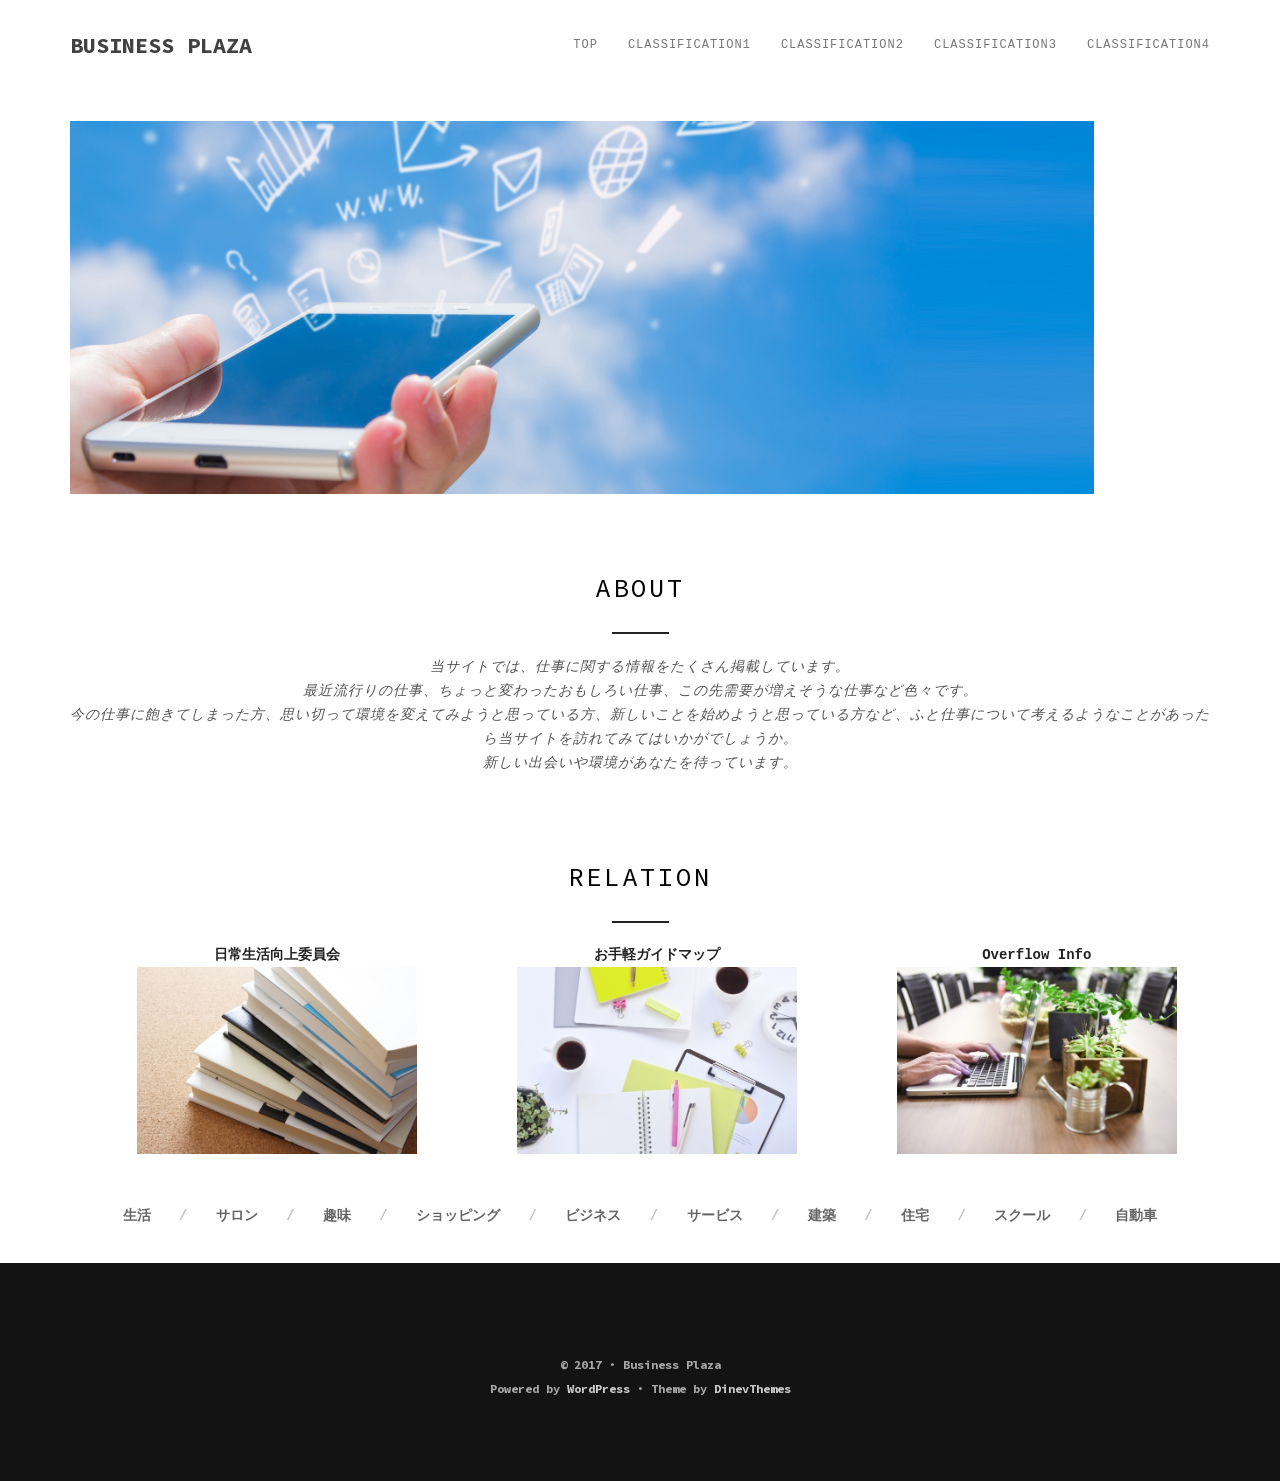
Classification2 (842, 45)
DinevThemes (752, 1388)
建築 (822, 1216)
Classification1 (689, 45)
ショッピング (458, 1216)
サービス (715, 1216)
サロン (237, 1216)
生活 (137, 1216)
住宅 (915, 1216)
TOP (585, 45)
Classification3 (995, 45)
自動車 (1136, 1216)
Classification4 (1148, 45)
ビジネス (593, 1216)
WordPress (598, 1388)
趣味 (337, 1216)
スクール (1022, 1216)
